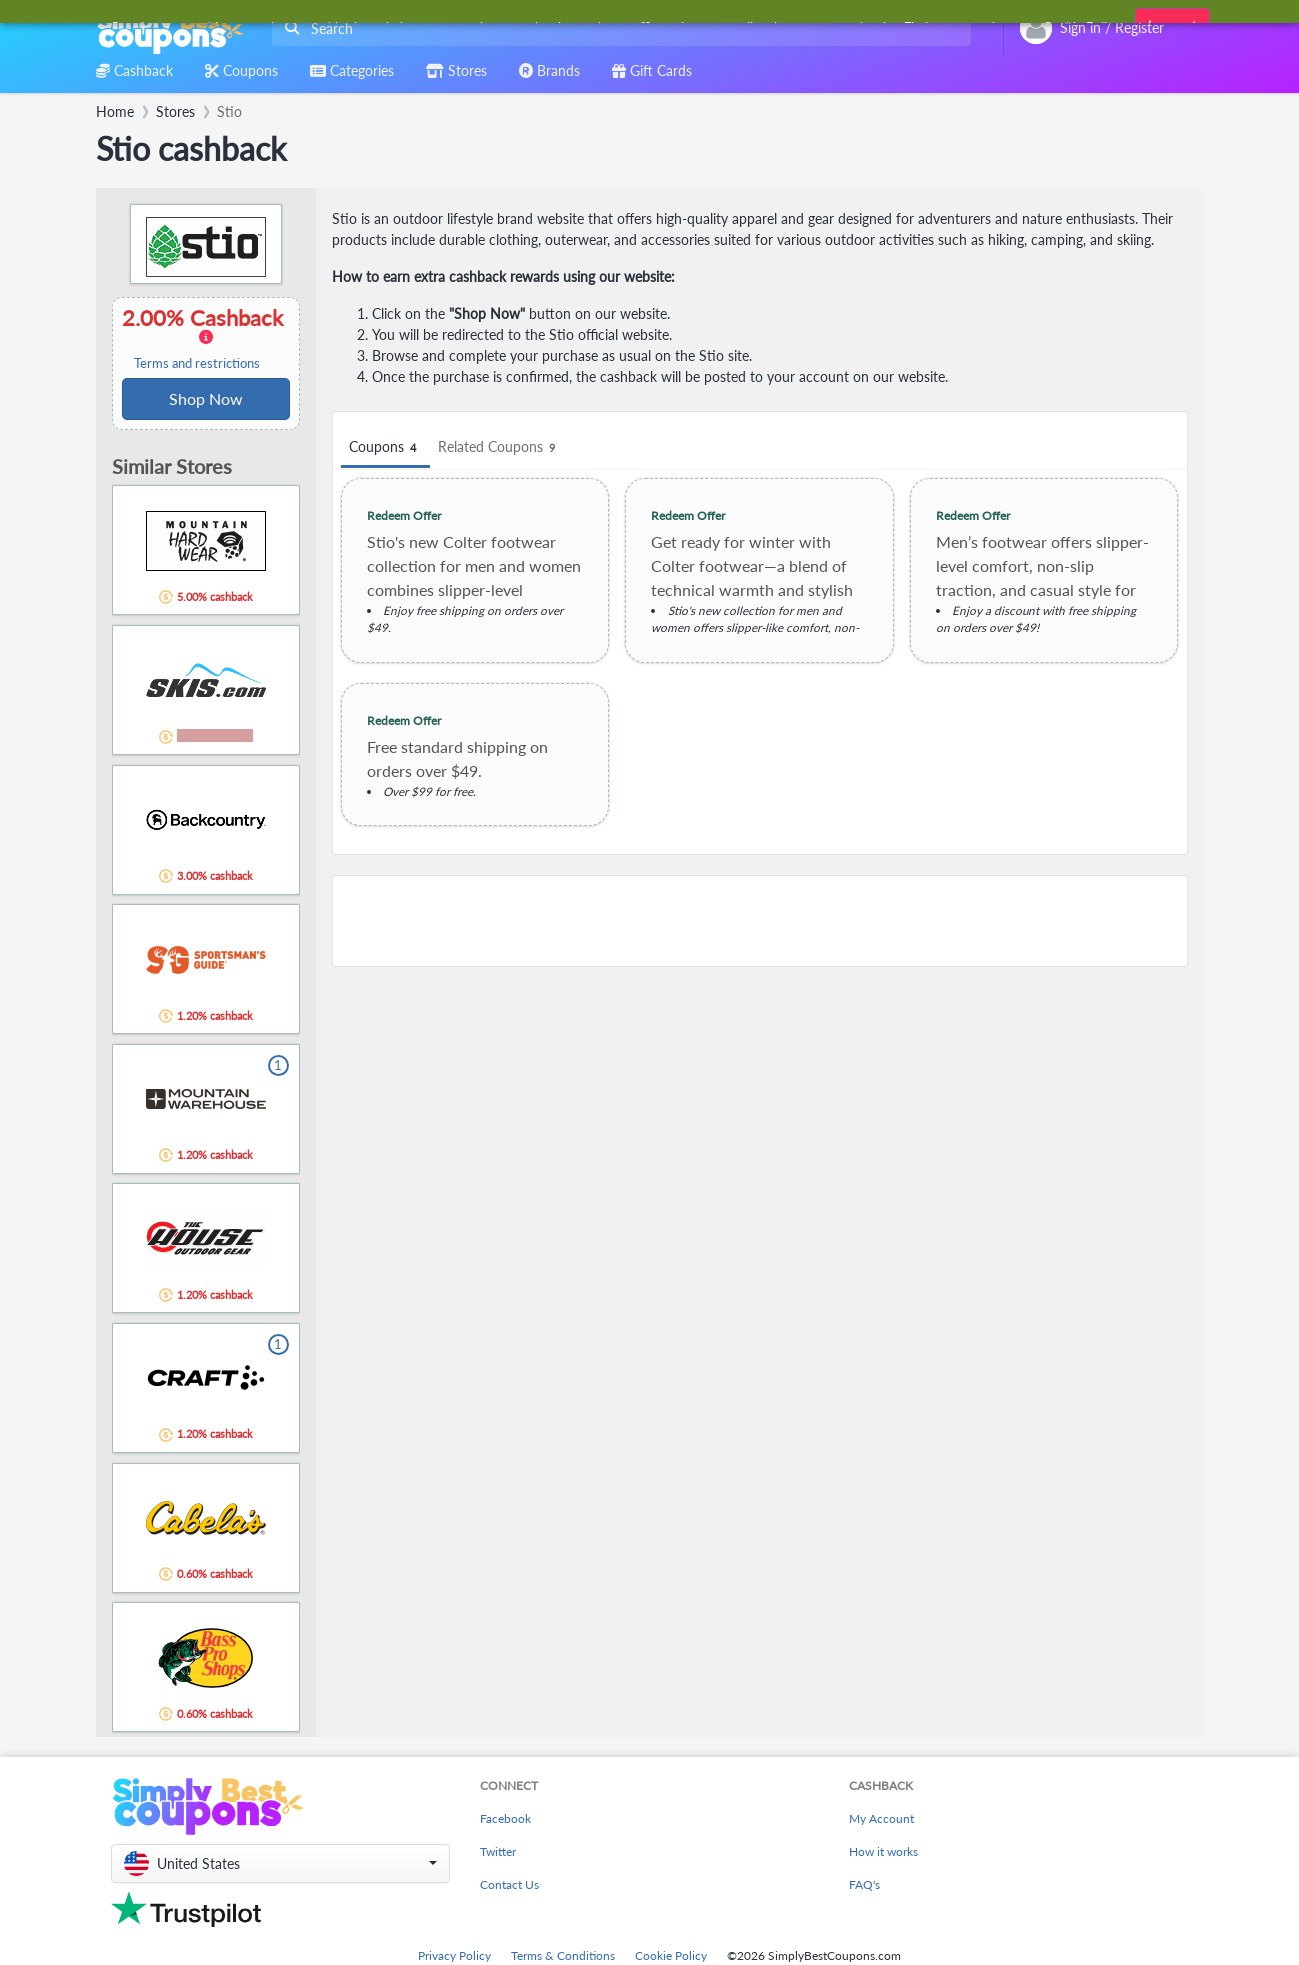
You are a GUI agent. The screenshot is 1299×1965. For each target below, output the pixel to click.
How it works (883, 1851)
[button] (280, 1863)
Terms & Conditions (563, 1955)
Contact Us (509, 1884)
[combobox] (617, 28)
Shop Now (206, 398)
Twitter (498, 1851)
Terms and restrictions (197, 363)
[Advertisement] (760, 921)
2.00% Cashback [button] (206, 338)
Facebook (505, 1818)
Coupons (385, 447)
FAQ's (864, 1884)
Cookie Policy (671, 1955)
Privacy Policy (454, 1955)
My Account (881, 1818)
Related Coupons (499, 447)
